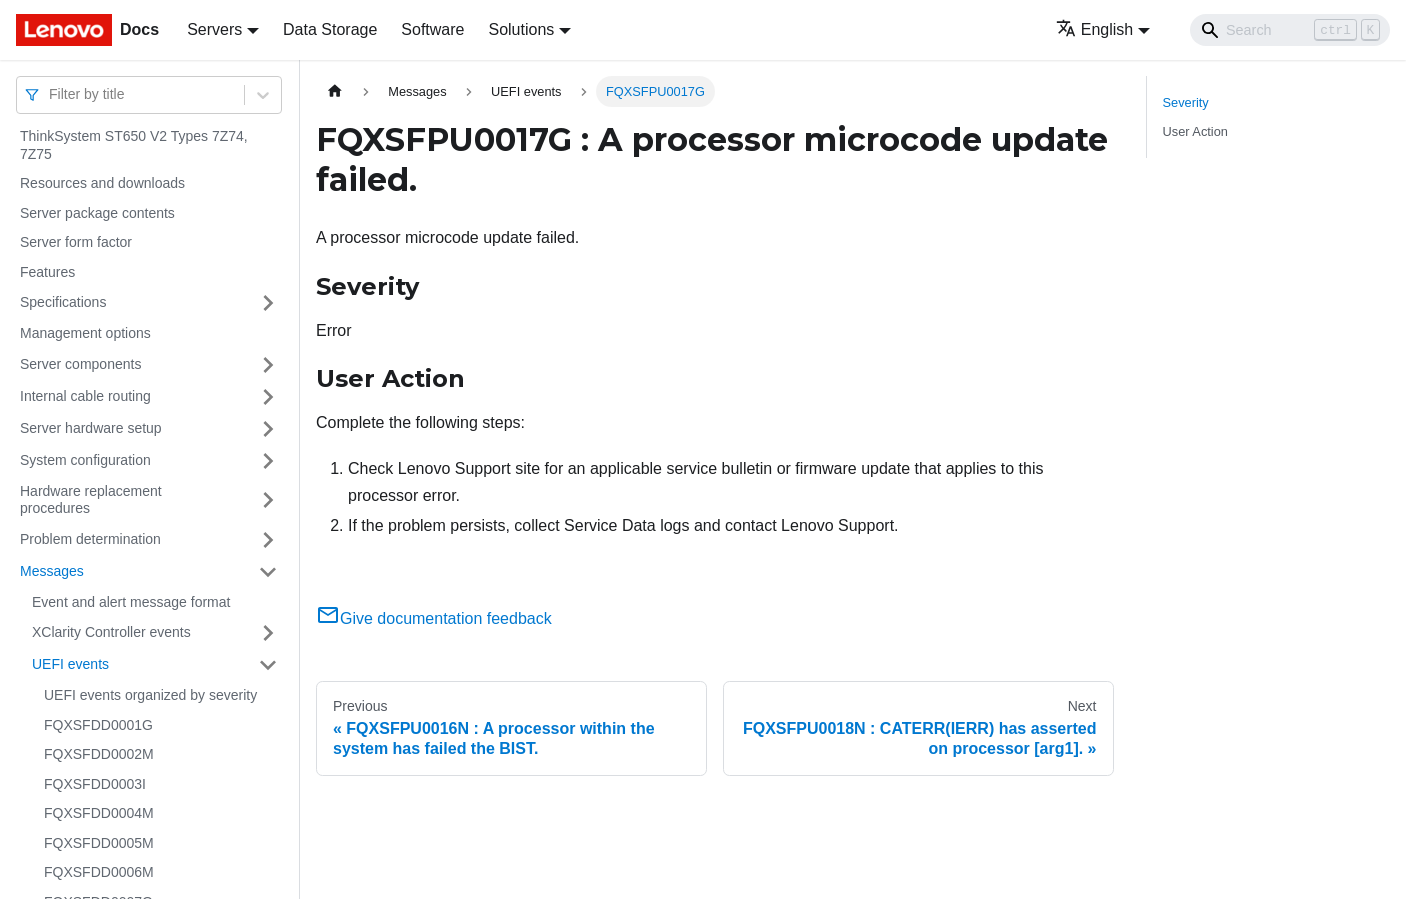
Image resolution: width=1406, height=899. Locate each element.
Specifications (63, 302)
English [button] (1094, 29)
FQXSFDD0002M (99, 754)
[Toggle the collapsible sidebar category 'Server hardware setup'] (268, 429)
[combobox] (51, 94)
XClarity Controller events (111, 632)
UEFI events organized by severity (150, 695)
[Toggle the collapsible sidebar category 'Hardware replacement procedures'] (268, 500)
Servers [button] (214, 29)
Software (432, 29)
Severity (1186, 102)
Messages (52, 571)
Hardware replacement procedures (91, 500)
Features (47, 272)
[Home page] (335, 91)
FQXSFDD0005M (99, 843)
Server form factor (76, 242)
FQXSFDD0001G (98, 725)
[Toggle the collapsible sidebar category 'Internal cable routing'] (268, 397)
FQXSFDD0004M (99, 813)
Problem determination (90, 539)
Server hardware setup (91, 428)
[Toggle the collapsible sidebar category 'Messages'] (268, 572)
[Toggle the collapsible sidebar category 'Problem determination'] (268, 540)
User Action (1195, 131)
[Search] (1290, 30)
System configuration (85, 460)
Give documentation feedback (434, 618)
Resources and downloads (102, 183)
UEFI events (70, 664)
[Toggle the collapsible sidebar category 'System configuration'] (268, 461)
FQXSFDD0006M (99, 872)
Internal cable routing (85, 396)
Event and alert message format (131, 602)
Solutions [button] (521, 29)
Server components (80, 364)
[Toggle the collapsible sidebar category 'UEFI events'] (268, 665)
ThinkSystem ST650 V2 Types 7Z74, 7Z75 (134, 145)
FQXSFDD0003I (95, 784)
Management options (85, 333)
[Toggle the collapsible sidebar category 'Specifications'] (268, 303)
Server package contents (97, 213)
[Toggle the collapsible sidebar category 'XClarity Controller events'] (268, 633)
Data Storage (330, 29)
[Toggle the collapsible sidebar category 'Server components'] (268, 365)
